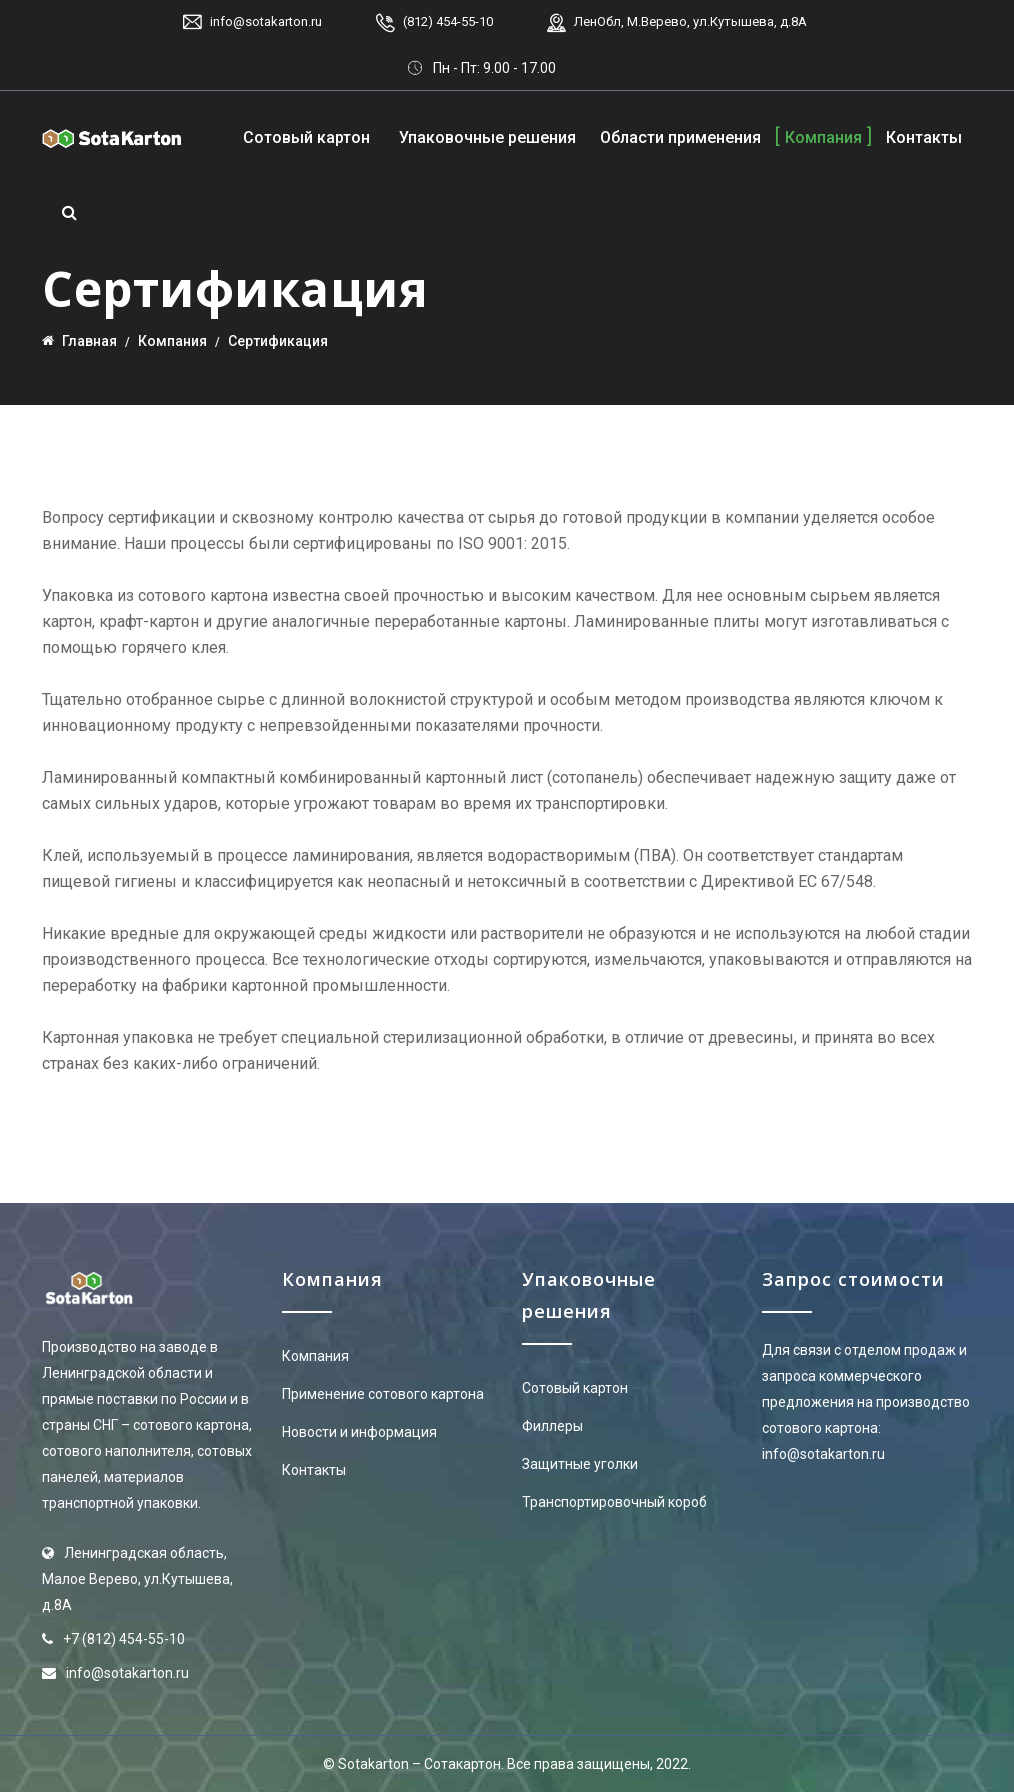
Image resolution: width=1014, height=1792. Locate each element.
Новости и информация (359, 1432)
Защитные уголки (580, 1464)
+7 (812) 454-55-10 (124, 1639)
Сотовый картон (306, 137)
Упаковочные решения (487, 137)
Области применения (680, 137)
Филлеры (552, 1426)
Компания (823, 137)
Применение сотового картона (383, 1394)
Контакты (924, 137)
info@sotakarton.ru (266, 21)
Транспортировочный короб (614, 1502)
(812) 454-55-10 (448, 21)
